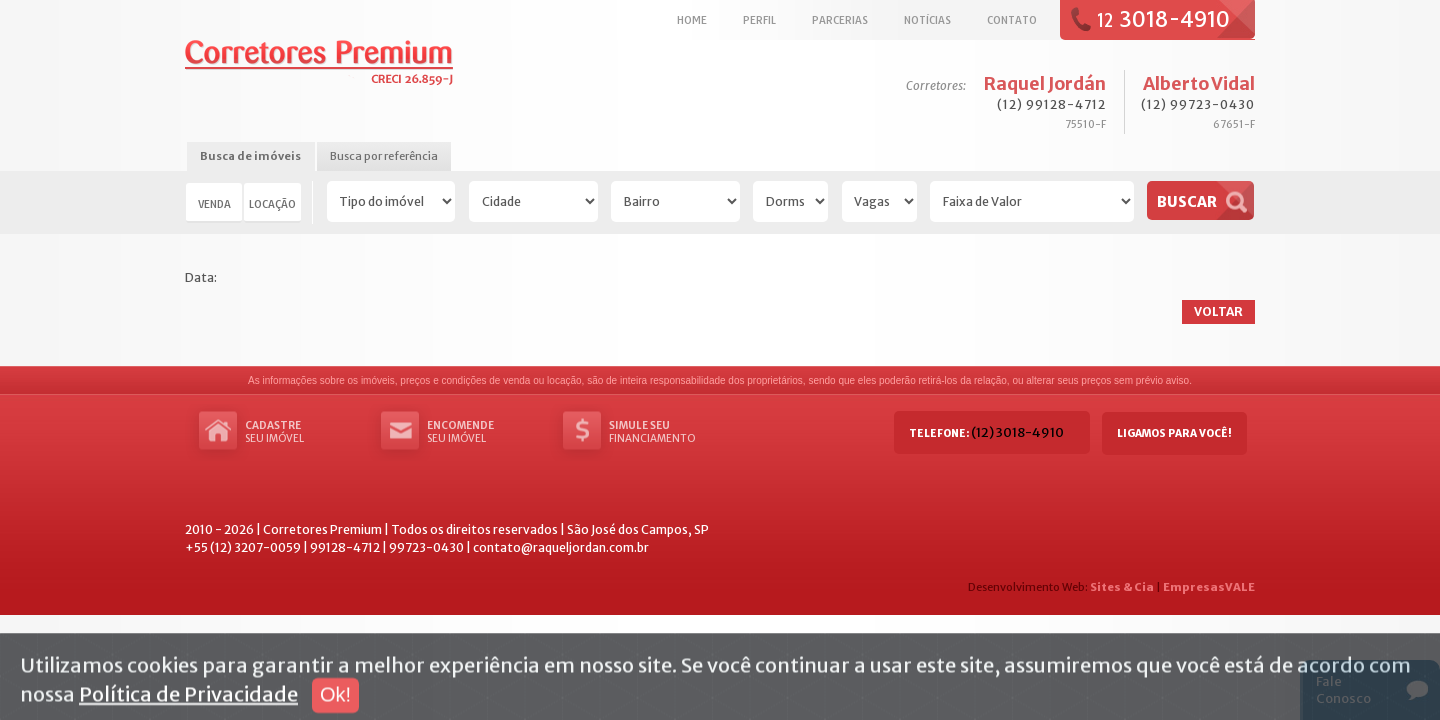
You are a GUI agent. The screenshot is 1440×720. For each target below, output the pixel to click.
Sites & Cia (1122, 587)
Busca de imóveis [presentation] (250, 156)
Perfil (759, 20)
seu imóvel (305, 432)
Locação (272, 204)
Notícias (927, 20)
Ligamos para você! (1174, 433)
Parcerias (840, 20)
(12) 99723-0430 (1198, 104)
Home (692, 20)
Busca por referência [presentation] (384, 156)
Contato (1012, 20)
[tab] (250, 157)
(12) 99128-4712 (1051, 104)
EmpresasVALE (1209, 587)
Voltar (1218, 311)
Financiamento (669, 432)
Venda (214, 204)
